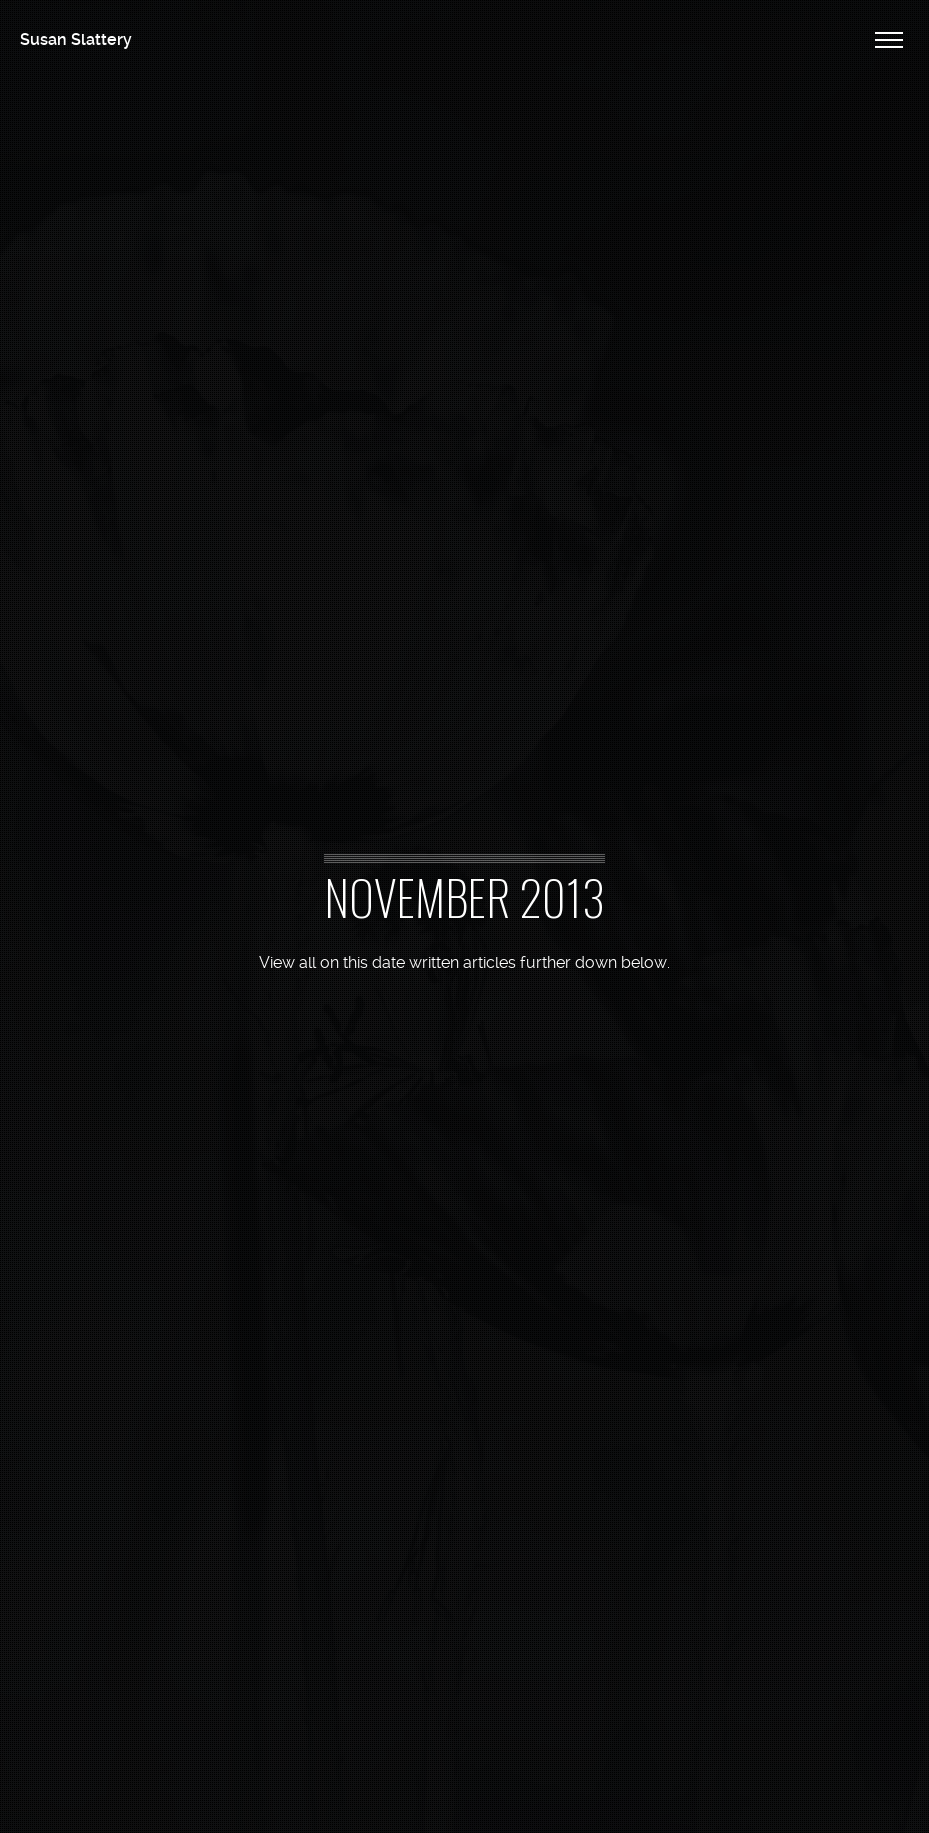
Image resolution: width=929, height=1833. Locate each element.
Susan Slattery (76, 39)
